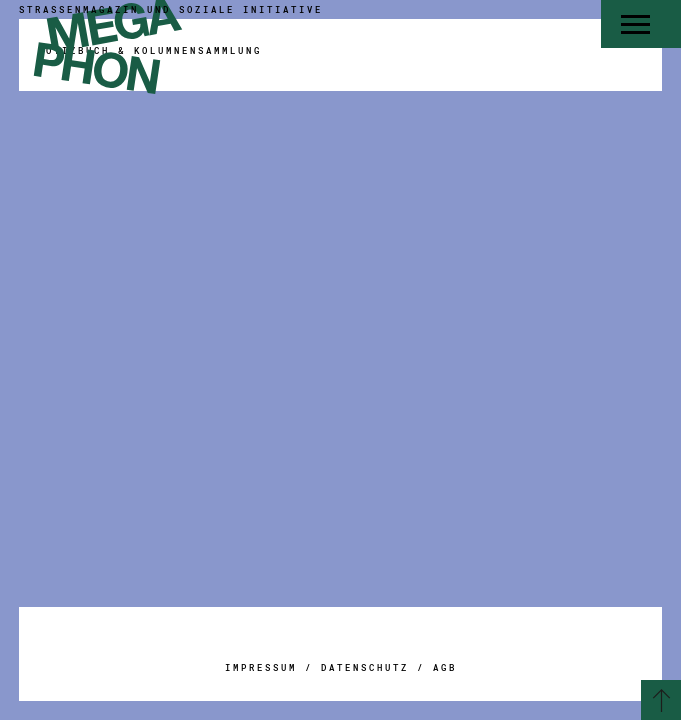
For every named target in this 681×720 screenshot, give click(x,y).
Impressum (261, 667)
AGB (445, 667)
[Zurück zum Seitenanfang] (661, 700)
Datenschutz (365, 667)
